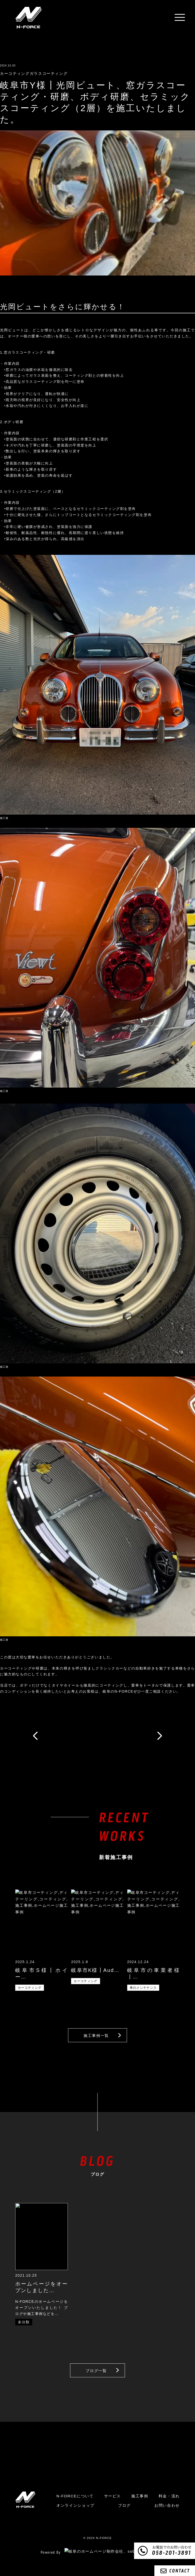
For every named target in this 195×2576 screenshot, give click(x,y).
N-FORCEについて (74, 2496)
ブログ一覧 (96, 2370)
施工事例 (139, 2496)
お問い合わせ (167, 2505)
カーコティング (15, 73)
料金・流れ (169, 2496)
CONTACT (175, 2571)
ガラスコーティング (49, 73)
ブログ (124, 2505)
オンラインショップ (75, 2505)
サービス (112, 2496)
